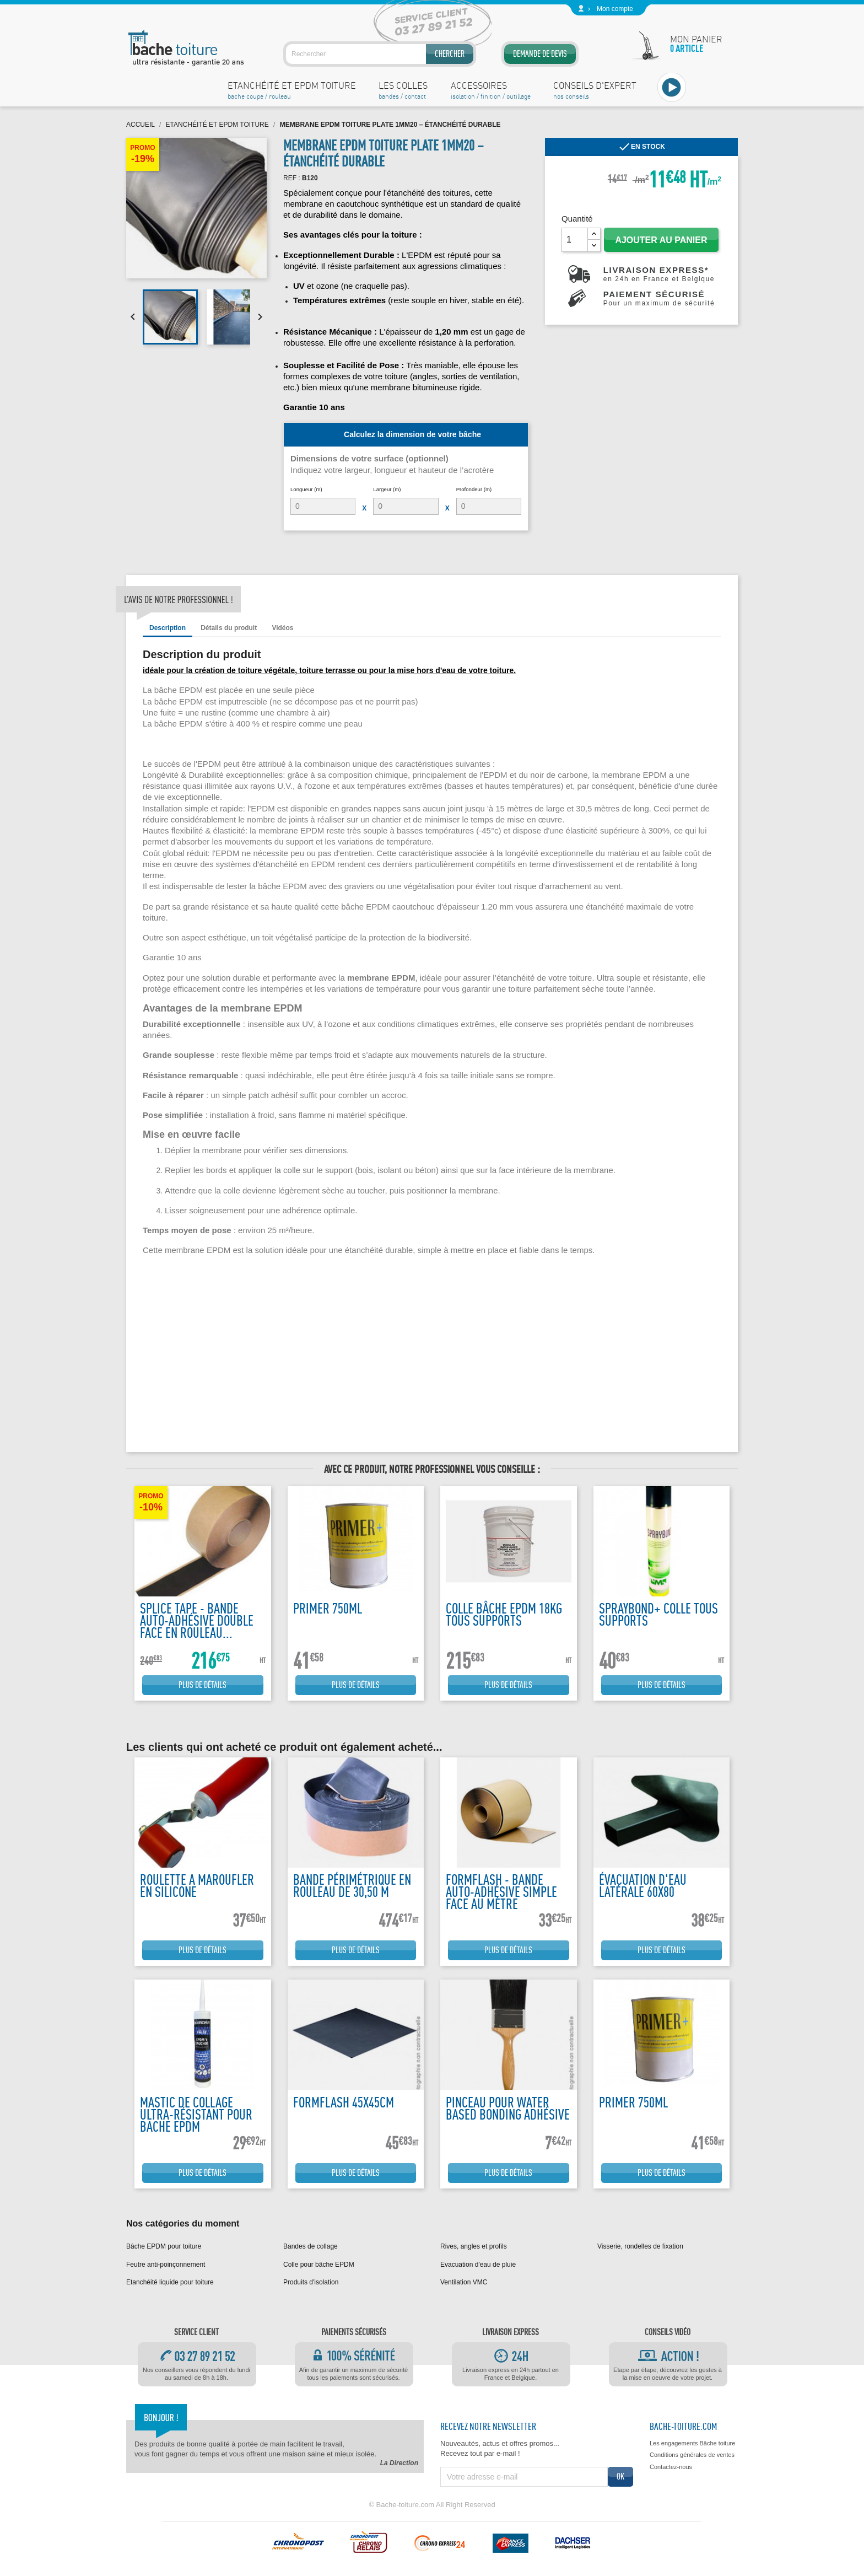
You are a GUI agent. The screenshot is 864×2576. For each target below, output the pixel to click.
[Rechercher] (379, 54)
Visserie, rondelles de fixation (640, 2246)
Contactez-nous (671, 2467)
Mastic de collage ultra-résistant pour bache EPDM (196, 2114)
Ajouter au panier (661, 240)
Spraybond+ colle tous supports (658, 1614)
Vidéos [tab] (282, 628)
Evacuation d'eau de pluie (478, 2264)
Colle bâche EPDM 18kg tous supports (504, 1614)
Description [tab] (167, 628)
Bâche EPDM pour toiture (163, 2246)
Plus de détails (202, 1685)
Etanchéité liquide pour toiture (170, 2282)
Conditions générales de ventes (692, 2454)
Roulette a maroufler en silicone (197, 1885)
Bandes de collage (310, 2246)
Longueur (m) (306, 489)
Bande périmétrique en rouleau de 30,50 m (352, 1885)
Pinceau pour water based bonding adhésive (508, 2108)
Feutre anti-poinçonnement (165, 2264)
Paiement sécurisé (659, 298)
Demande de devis (540, 54)
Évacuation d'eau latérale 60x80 (643, 1885)
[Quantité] (574, 240)
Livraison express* (659, 274)
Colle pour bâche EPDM (318, 2264)
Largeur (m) (387, 489)
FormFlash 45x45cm (343, 2102)
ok (620, 2476)
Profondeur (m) (474, 489)
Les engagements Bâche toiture (692, 2443)
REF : (291, 178)
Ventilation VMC (463, 2282)
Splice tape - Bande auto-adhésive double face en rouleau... (196, 1620)
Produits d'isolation (310, 2282)
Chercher (450, 54)
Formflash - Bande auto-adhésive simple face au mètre (501, 1891)
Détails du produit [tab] (229, 628)
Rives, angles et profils (473, 2246)
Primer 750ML (327, 1608)
